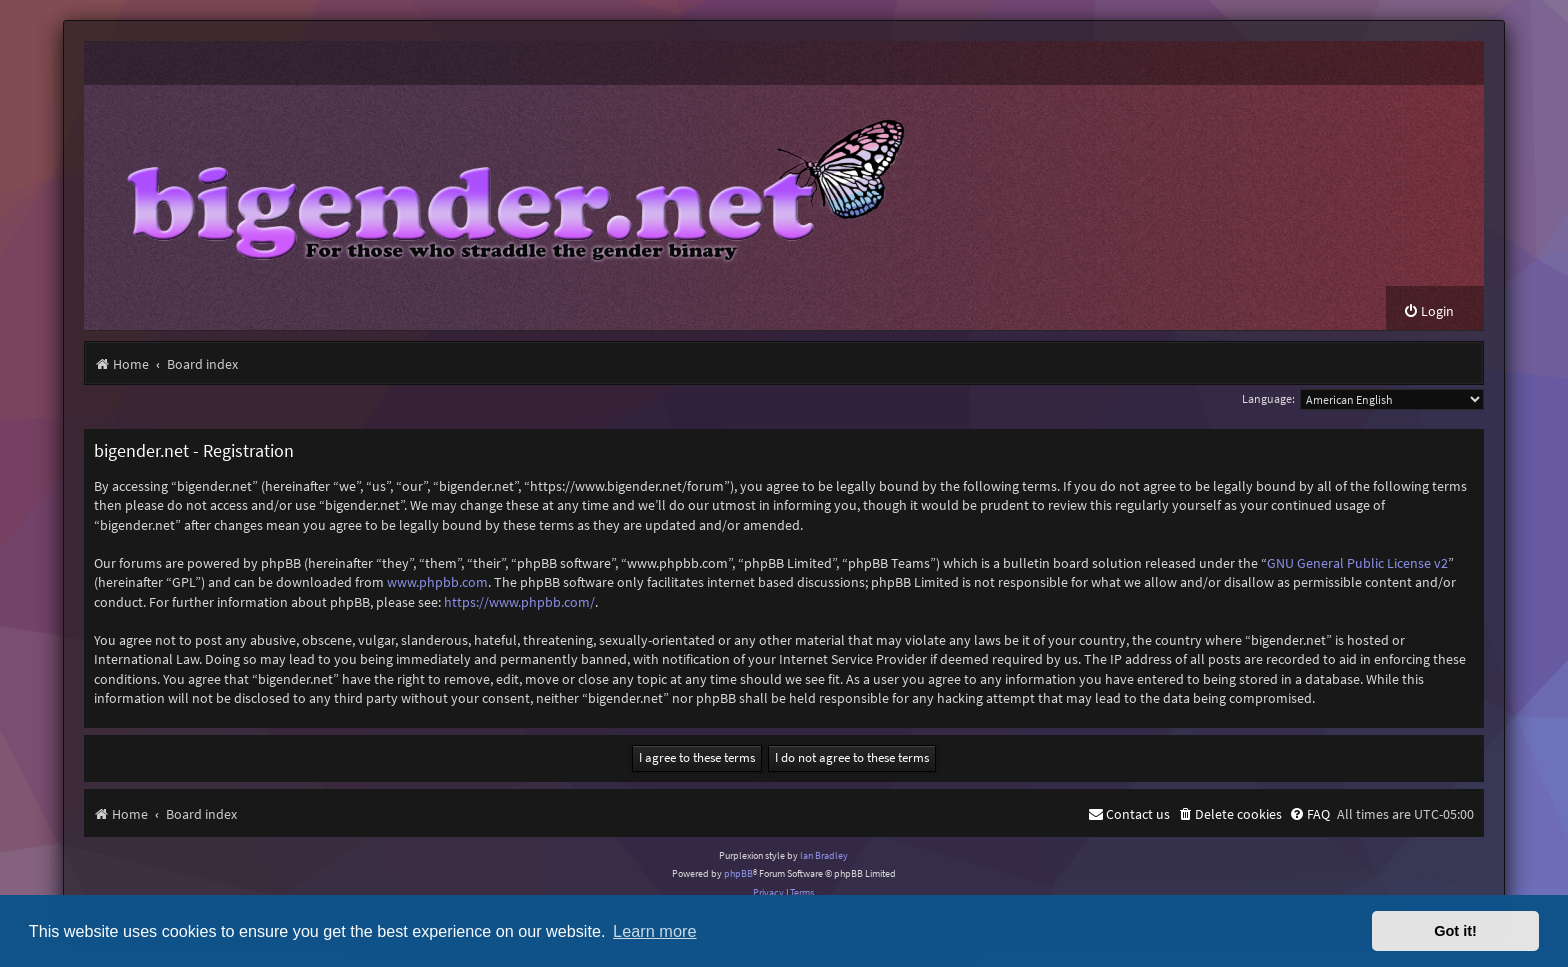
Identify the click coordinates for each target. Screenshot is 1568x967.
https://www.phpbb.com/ (519, 602)
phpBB (738, 873)
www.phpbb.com (437, 582)
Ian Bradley (824, 855)
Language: (1268, 398)
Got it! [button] (1455, 931)
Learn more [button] (654, 931)
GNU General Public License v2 (1357, 563)
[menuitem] (1428, 311)
